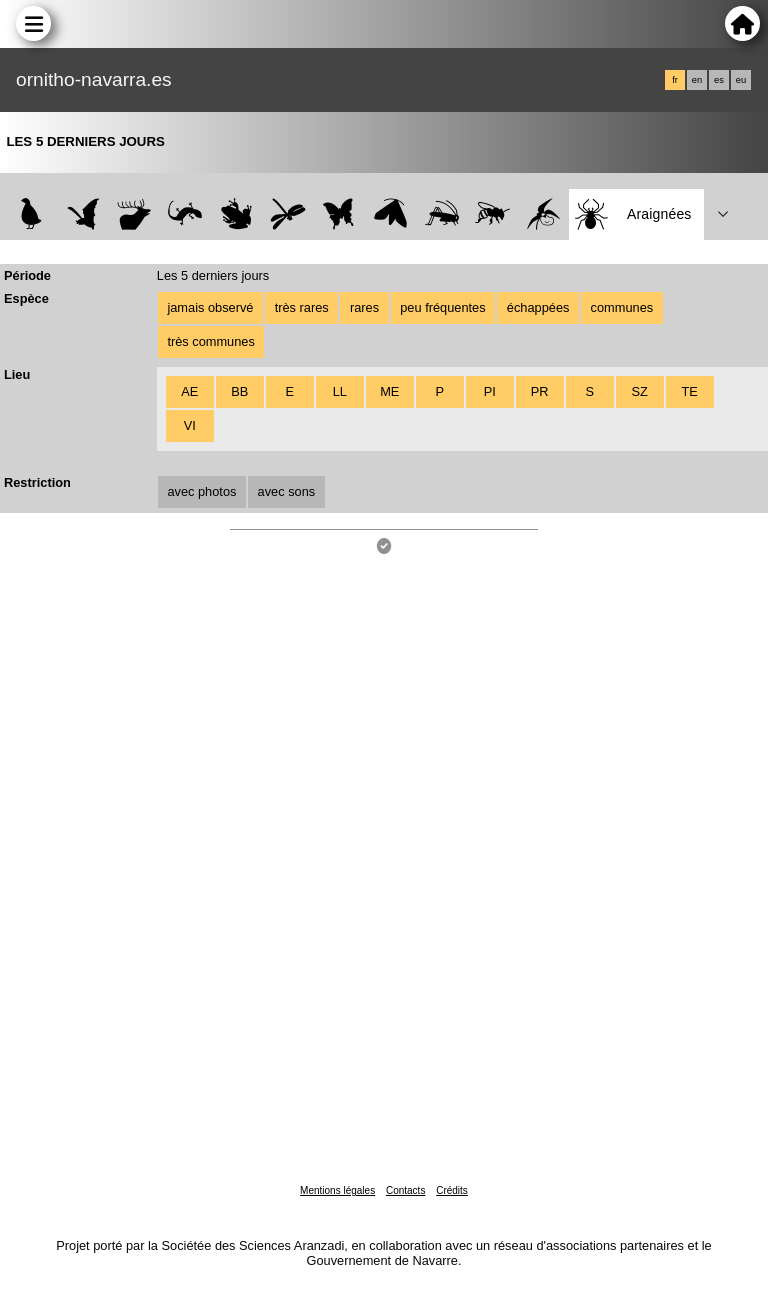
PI (490, 391)
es (719, 80)
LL (340, 391)
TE (689, 391)
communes (622, 307)
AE (189, 391)
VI (190, 425)
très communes (210, 341)
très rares (302, 307)
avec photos (201, 491)
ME (389, 391)
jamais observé (210, 307)
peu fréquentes (442, 307)
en (697, 80)
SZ (639, 391)
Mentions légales (337, 1190)
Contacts (405, 1190)
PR (540, 391)
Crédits (452, 1190)
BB (239, 391)
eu (741, 80)
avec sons (287, 491)
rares (364, 307)
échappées (538, 307)
